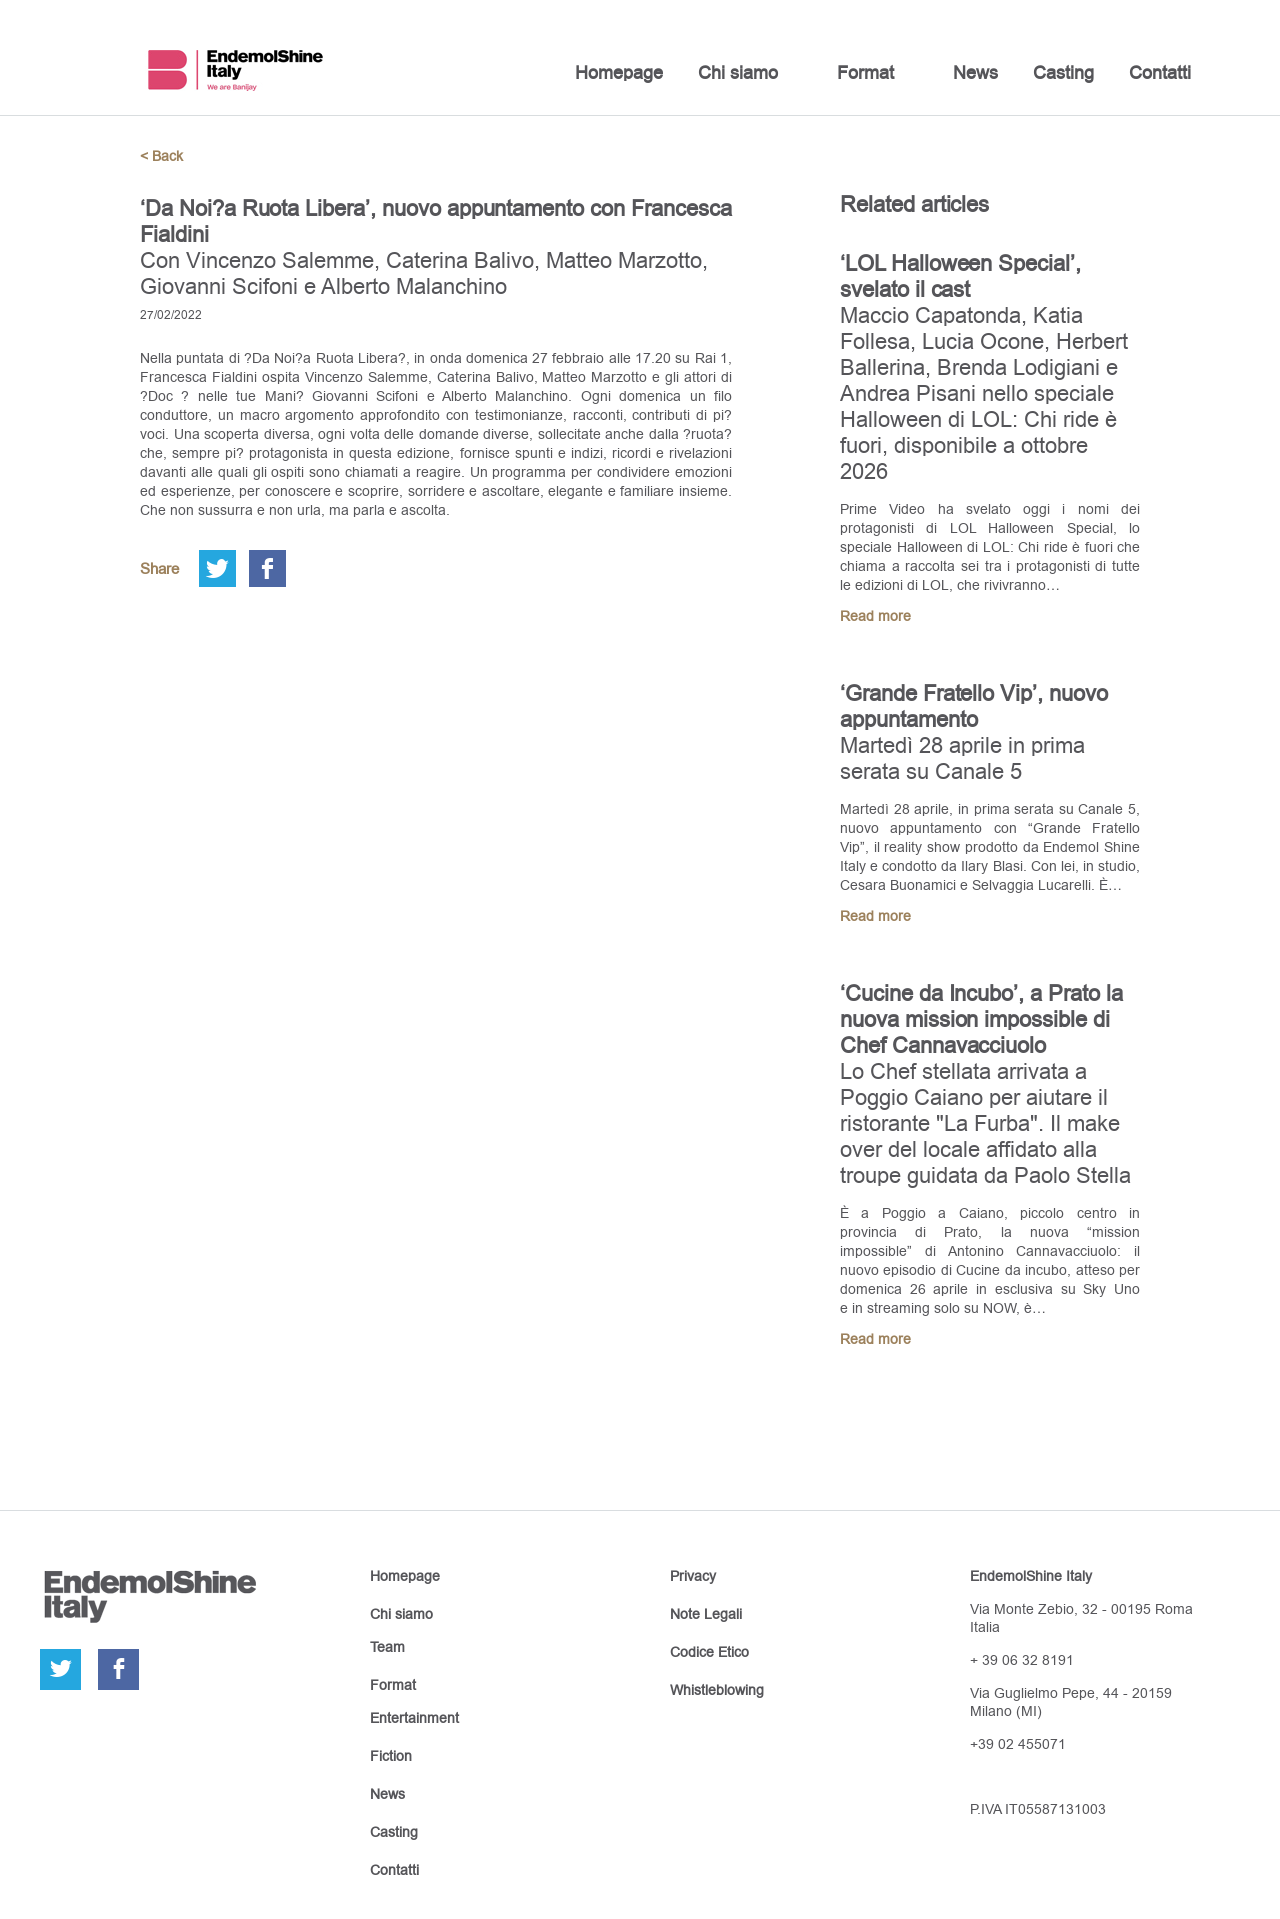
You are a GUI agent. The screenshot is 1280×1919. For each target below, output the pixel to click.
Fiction (391, 1756)
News (975, 72)
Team (387, 1647)
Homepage (619, 72)
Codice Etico (709, 1652)
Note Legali (706, 1614)
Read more (875, 616)
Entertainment (414, 1718)
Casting (1063, 72)
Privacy (693, 1576)
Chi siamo (738, 72)
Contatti (1160, 72)
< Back (161, 156)
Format (865, 72)
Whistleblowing (717, 1690)
